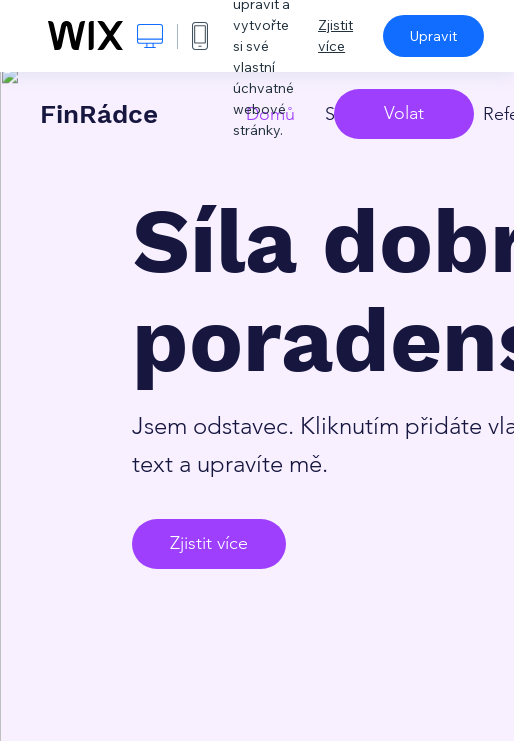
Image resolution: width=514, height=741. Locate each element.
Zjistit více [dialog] (335, 35)
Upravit (433, 36)
